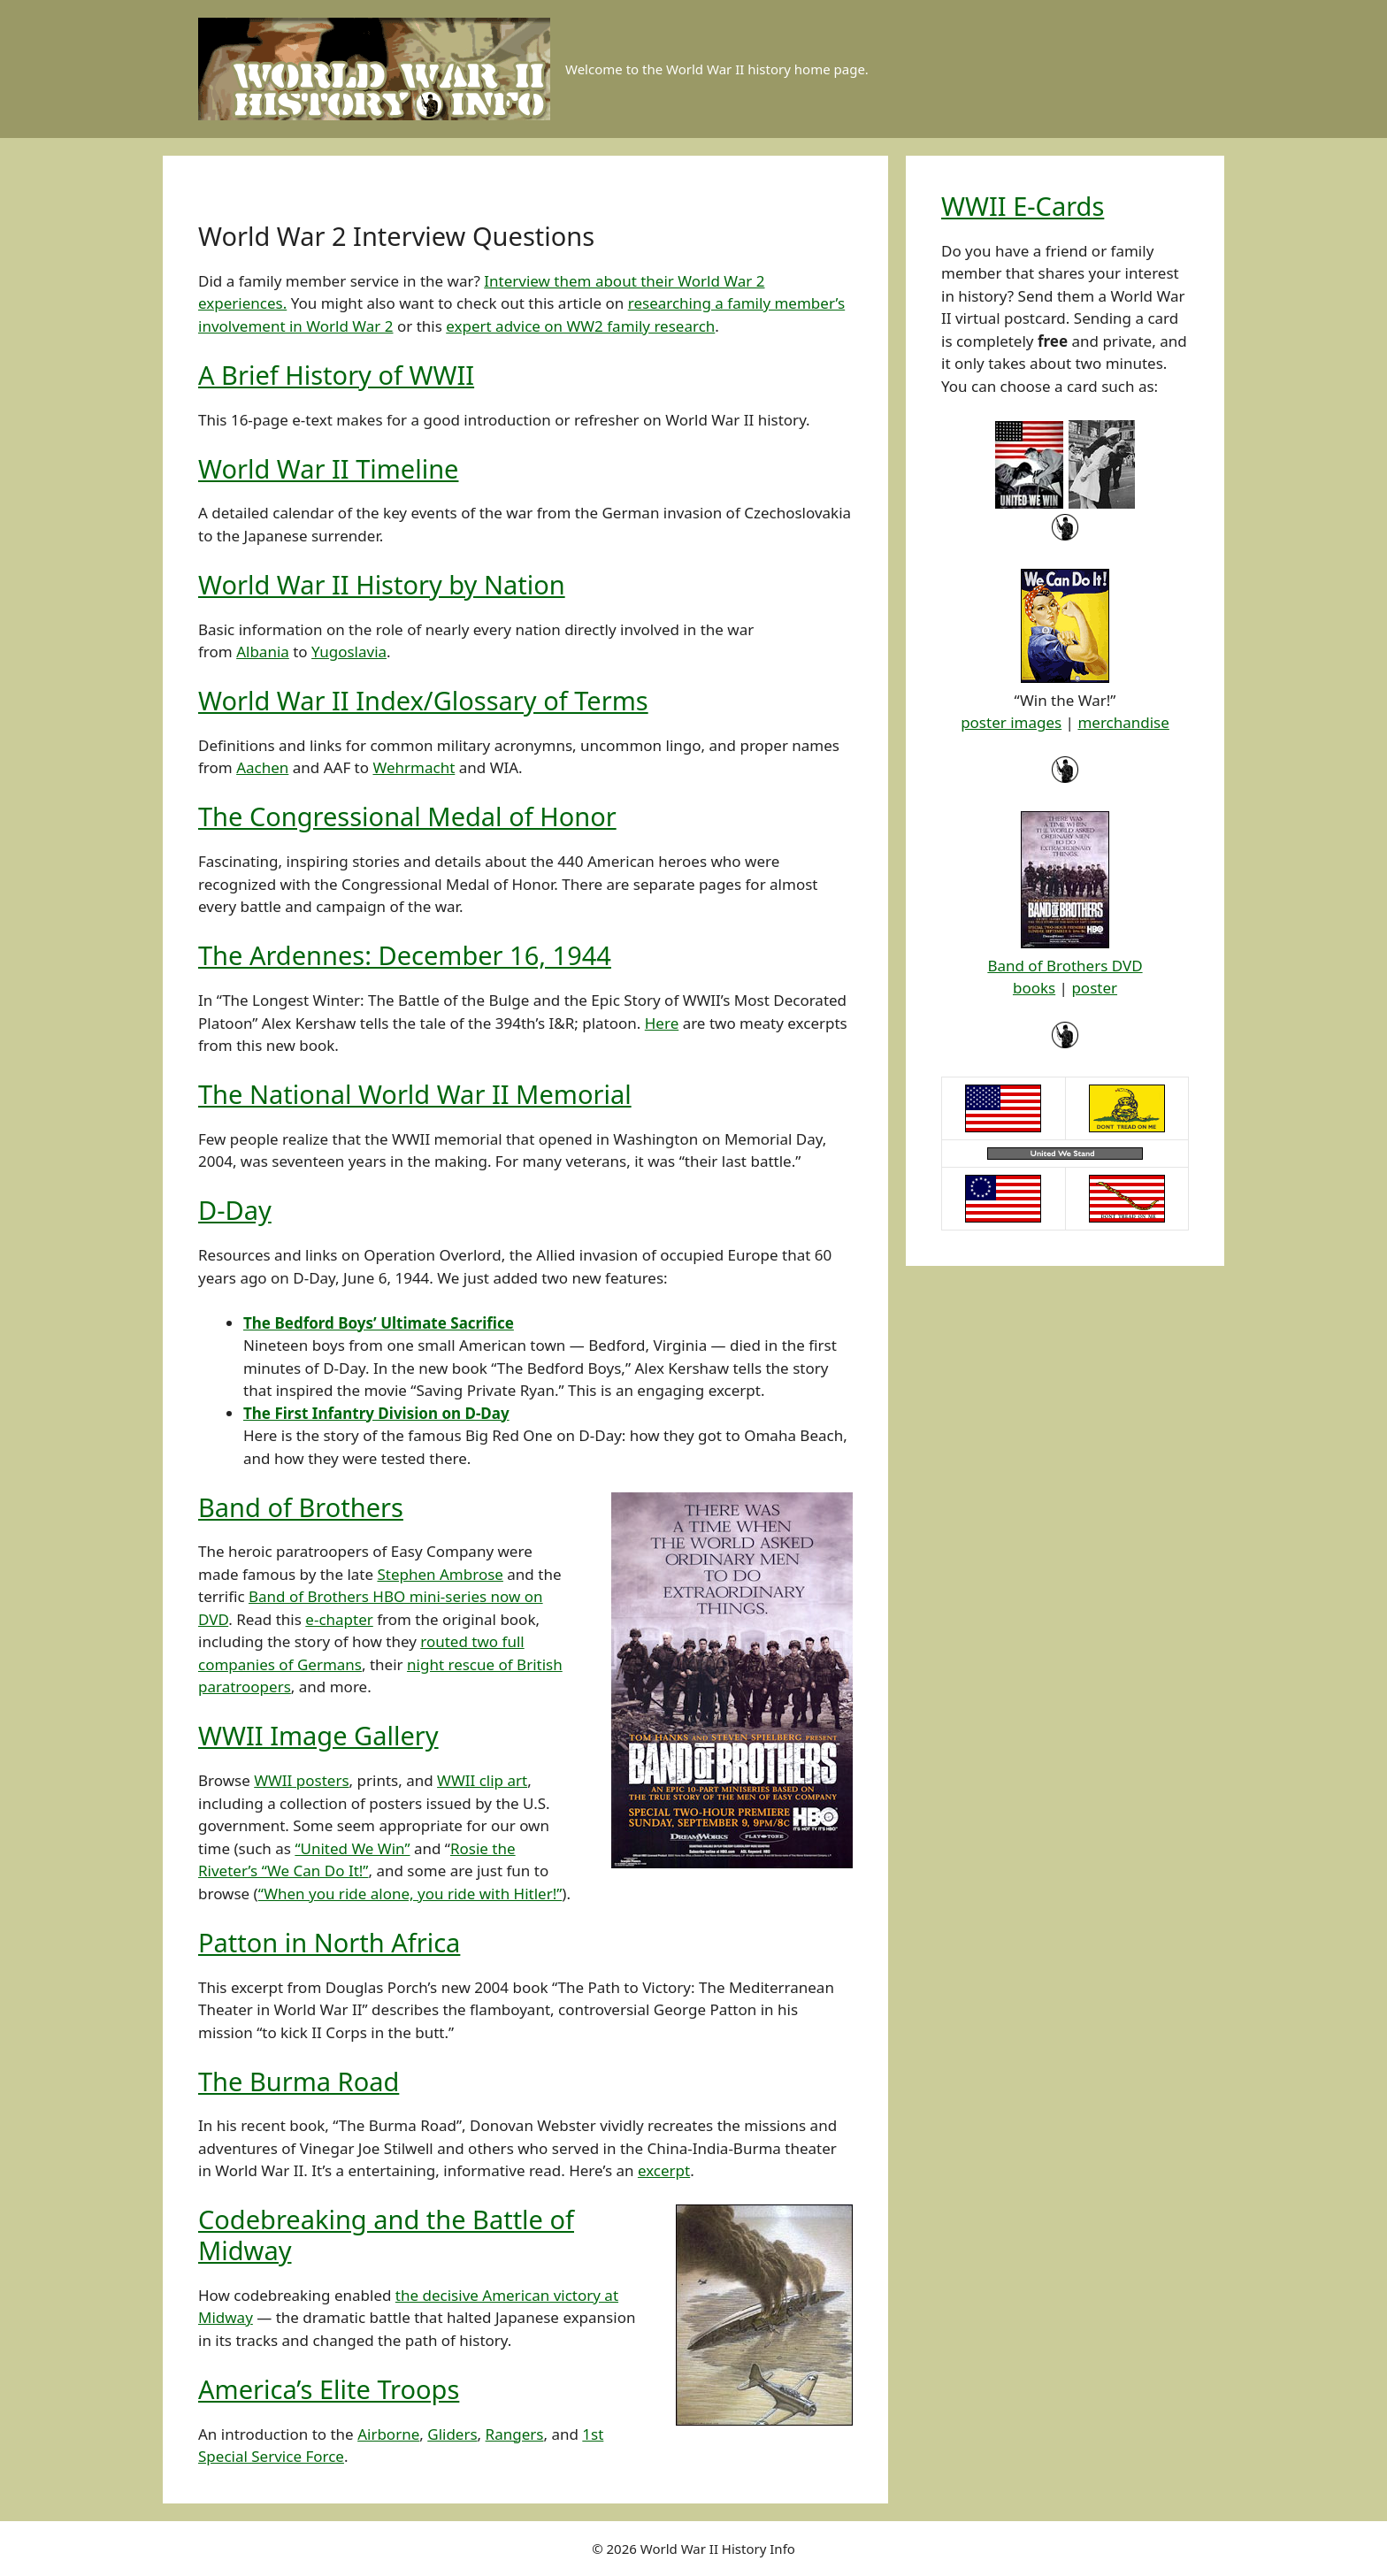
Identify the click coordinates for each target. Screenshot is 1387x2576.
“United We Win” (352, 1848)
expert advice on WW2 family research (580, 326)
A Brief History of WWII (336, 374)
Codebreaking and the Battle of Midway (386, 2234)
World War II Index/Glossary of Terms (423, 700)
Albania (262, 651)
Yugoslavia (349, 651)
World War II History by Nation (381, 584)
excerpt (664, 2170)
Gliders (452, 2434)
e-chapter (338, 1619)
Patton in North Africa (329, 1942)
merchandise (1123, 722)
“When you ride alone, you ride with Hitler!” (410, 1893)
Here (661, 1023)
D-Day (235, 1209)
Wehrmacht (413, 767)
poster (1094, 988)
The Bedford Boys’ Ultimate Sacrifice (378, 1323)
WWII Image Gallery (318, 1735)
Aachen (262, 767)
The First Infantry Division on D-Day (376, 1413)
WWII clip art (482, 1780)
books (1034, 988)
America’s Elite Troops (328, 2389)
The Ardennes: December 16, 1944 (404, 955)
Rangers (515, 2434)
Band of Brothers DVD (1064, 965)
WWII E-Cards (1022, 205)
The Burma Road (298, 2081)
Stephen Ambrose (439, 1574)
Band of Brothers (300, 1507)
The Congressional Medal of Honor (407, 816)
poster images (1011, 722)
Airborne (388, 2434)
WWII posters (301, 1780)
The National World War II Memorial (415, 1094)
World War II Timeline (328, 468)
